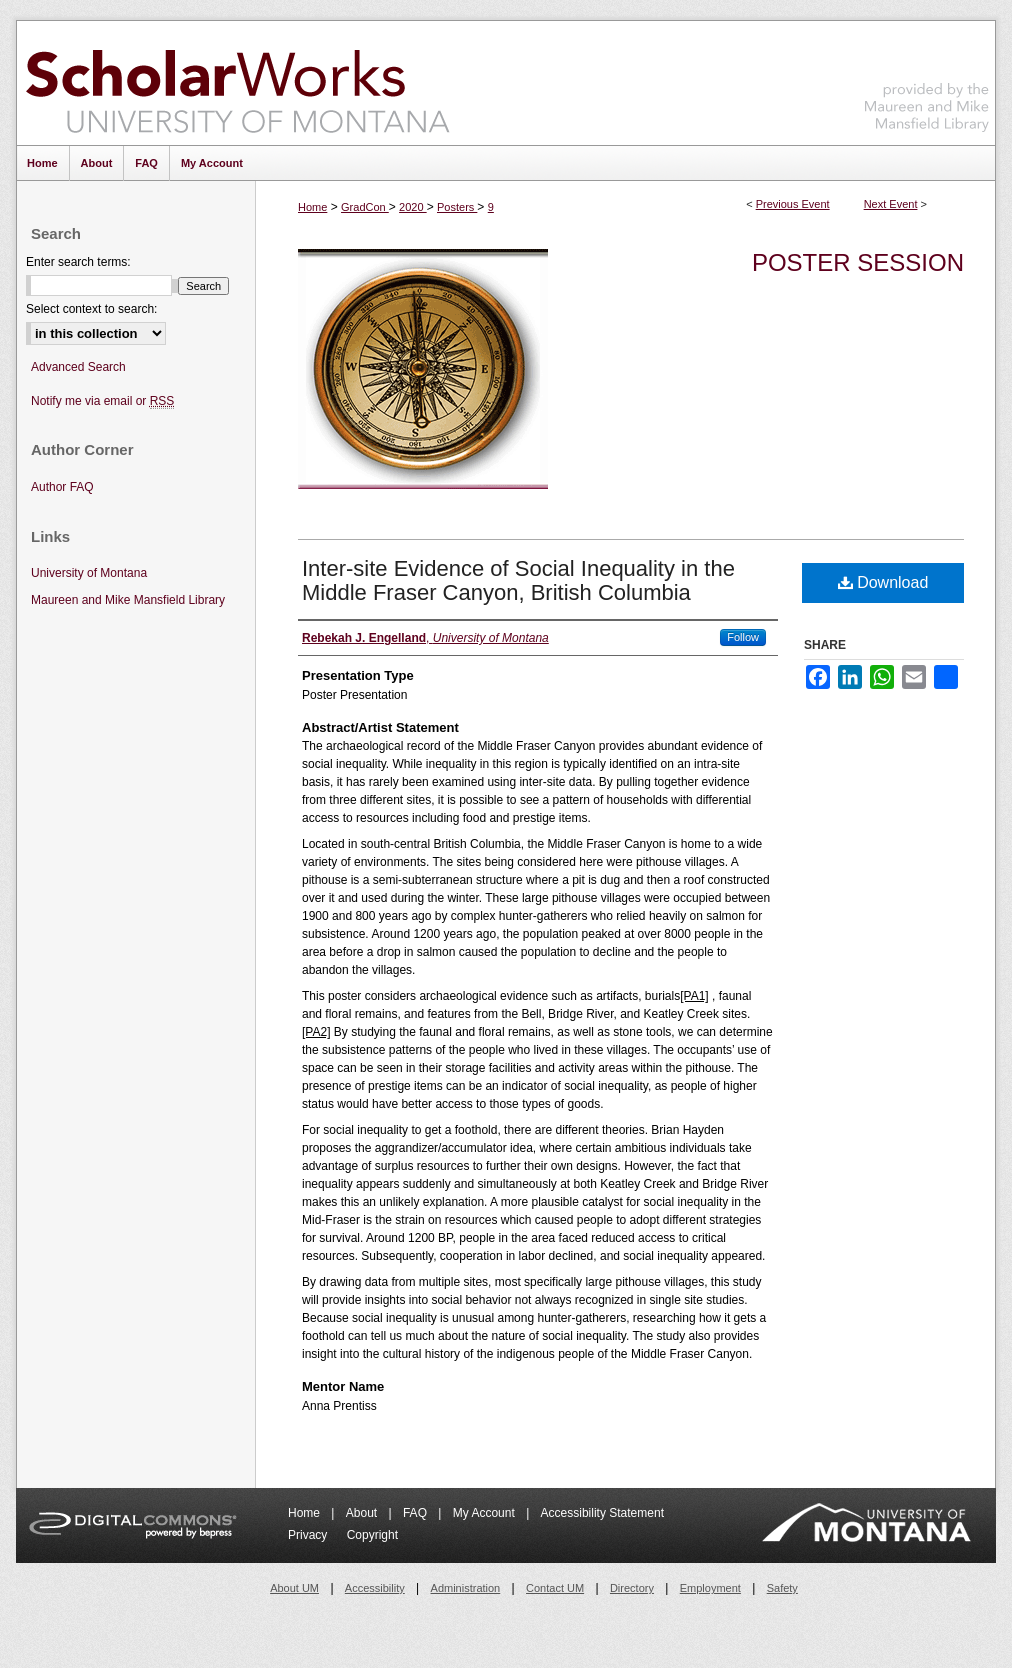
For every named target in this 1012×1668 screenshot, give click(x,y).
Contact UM (555, 1588)
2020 (413, 207)
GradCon (365, 207)
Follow (743, 637)
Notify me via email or (102, 401)
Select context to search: (91, 309)
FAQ (416, 1513)
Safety (782, 1588)
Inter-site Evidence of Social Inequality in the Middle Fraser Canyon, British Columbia (518, 580)
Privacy (309, 1535)
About (363, 1513)
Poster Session (858, 262)
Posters (457, 207)
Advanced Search (78, 367)
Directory (632, 1588)
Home (312, 207)
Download (883, 582)
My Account (485, 1513)
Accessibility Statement (602, 1513)
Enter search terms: (78, 262)
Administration (466, 1588)
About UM (294, 1588)
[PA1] (694, 996)
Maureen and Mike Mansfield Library (927, 79)
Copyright (372, 1535)
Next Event (891, 204)
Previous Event (793, 204)
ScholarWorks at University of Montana (237, 83)
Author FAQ (62, 487)
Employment (710, 1588)
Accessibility (375, 1588)
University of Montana (89, 573)
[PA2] (316, 1032)
